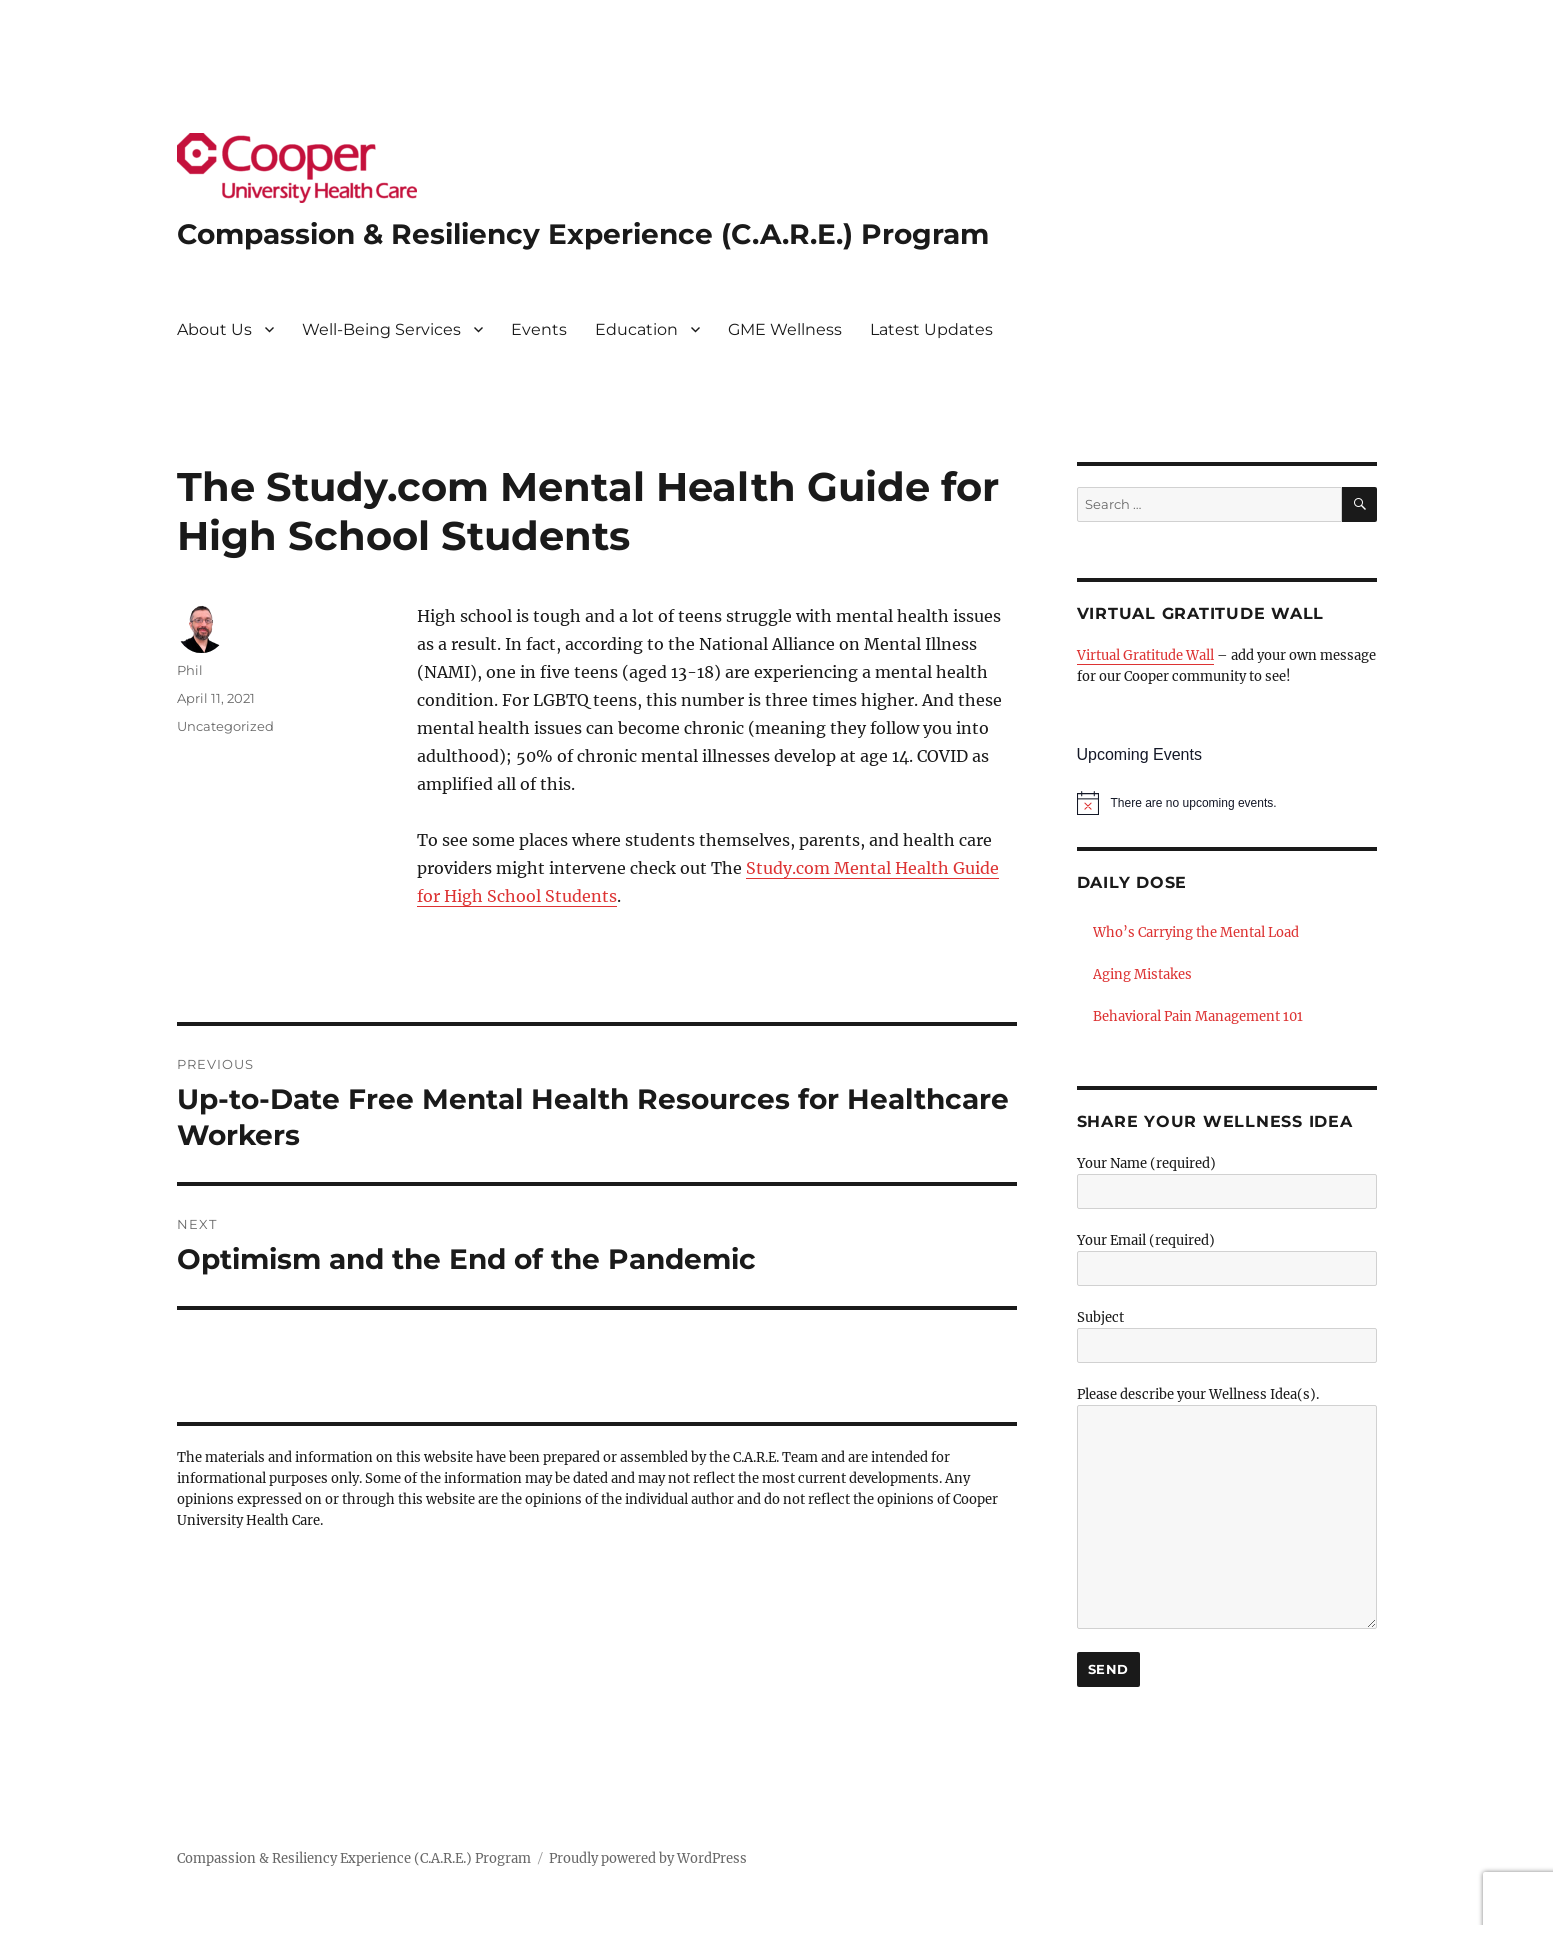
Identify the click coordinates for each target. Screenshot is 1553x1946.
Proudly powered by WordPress (648, 1858)
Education (636, 329)
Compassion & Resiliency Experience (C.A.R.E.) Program (583, 234)
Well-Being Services (381, 329)
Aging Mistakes (1142, 974)
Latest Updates (931, 329)
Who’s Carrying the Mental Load (1196, 932)
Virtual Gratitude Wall (1145, 655)
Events (539, 329)
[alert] (1227, 803)
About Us (214, 329)
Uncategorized (225, 726)
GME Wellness (785, 329)
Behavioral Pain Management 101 (1198, 1016)
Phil (190, 670)
